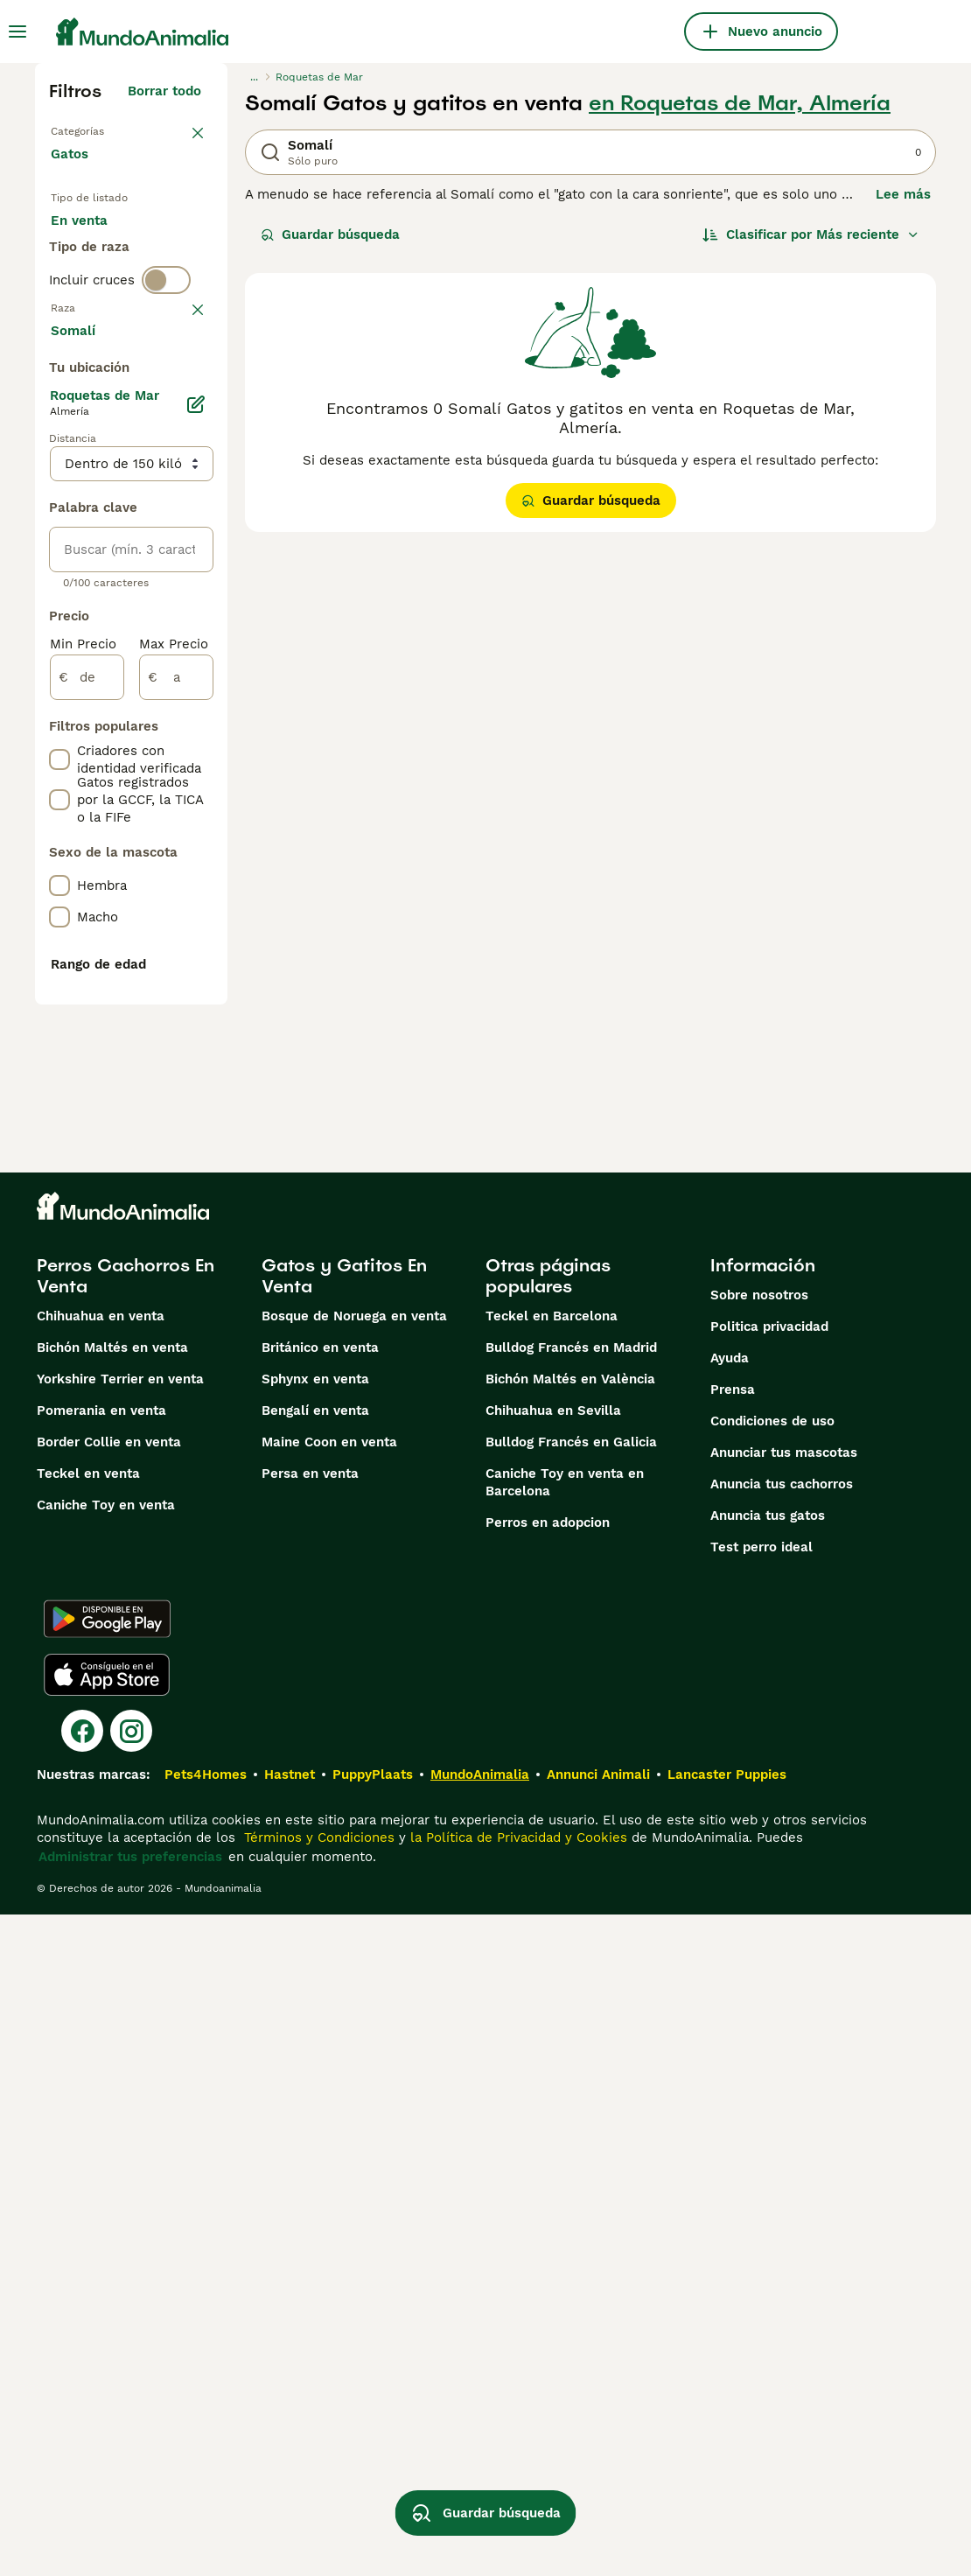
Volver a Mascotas (110, 129)
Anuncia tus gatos (767, 2177)
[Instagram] (131, 2392)
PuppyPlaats (372, 2436)
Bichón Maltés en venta (112, 2009)
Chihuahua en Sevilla (553, 2072)
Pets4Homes (205, 2436)
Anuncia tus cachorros (781, 2145)
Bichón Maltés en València (570, 2040)
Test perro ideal (761, 2208)
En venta (93, 252)
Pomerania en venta (101, 2072)
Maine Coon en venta (329, 2103)
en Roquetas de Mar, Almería (740, 103)
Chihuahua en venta (100, 1977)
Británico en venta (320, 2009)
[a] (176, 1188)
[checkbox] (59, 530)
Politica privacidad (769, 1988)
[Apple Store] (107, 2336)
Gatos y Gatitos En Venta (344, 1937)
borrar (181, 439)
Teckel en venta (88, 2135)
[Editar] (195, 915)
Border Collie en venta (109, 2103)
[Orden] (811, 234)
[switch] (166, 402)
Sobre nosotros (759, 1956)
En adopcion (104, 294)
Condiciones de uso (772, 2082)
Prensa (732, 2051)
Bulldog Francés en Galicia (571, 2103)
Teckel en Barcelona (551, 1977)
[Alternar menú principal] (17, 31)
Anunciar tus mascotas (783, 2114)
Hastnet (289, 2436)
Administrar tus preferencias (130, 2518)
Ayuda (729, 2019)
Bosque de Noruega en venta (354, 1977)
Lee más (903, 194)
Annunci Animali (598, 2436)
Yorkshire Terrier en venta (120, 2040)
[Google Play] (107, 2280)
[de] (87, 1188)
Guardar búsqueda (330, 234)
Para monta (102, 336)
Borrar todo (164, 91)
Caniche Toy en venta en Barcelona (564, 2143)
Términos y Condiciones (317, 2499)
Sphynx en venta (315, 2040)
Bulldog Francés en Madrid (571, 2009)
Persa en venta (310, 2135)
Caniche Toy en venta (106, 2166)
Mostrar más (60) (157, 843)
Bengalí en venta (315, 2072)
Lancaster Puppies (726, 2436)
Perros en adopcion (547, 2184)
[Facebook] (82, 2392)
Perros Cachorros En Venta (125, 1937)
